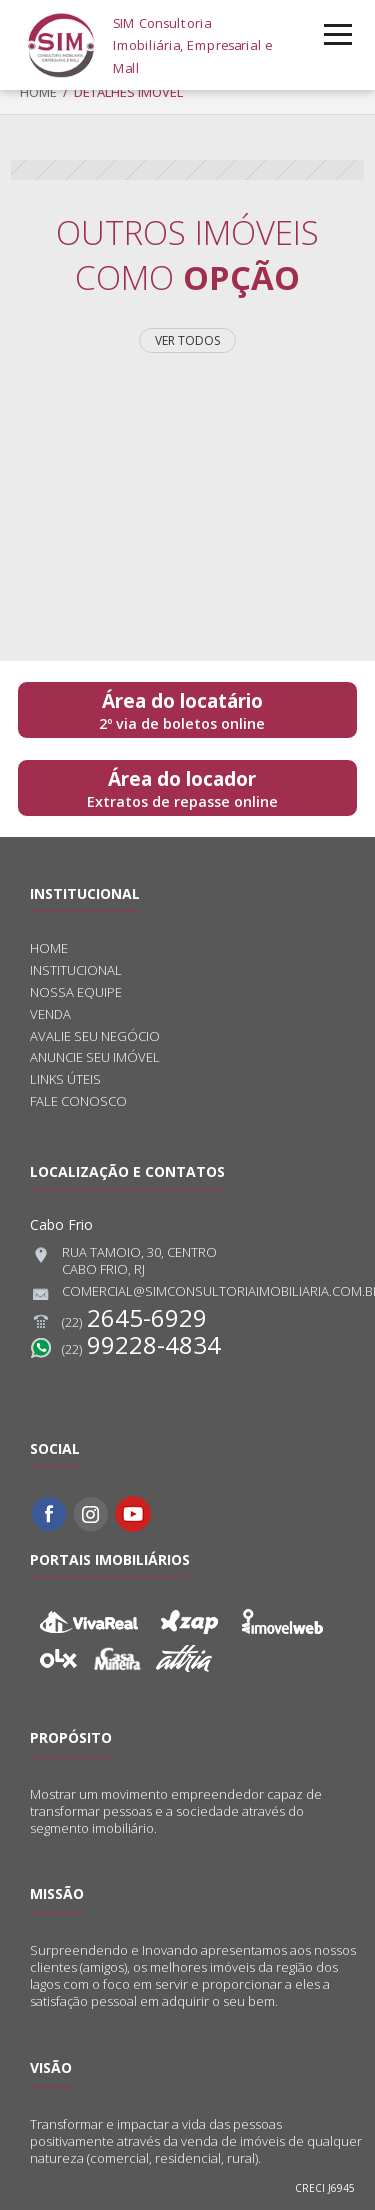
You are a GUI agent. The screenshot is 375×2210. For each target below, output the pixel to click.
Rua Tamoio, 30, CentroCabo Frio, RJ (123, 1261)
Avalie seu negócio (95, 1036)
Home (38, 92)
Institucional (76, 970)
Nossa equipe (76, 992)
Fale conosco (78, 1101)
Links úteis (65, 1079)
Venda (50, 1014)
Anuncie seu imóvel (95, 1057)
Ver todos (187, 340)
